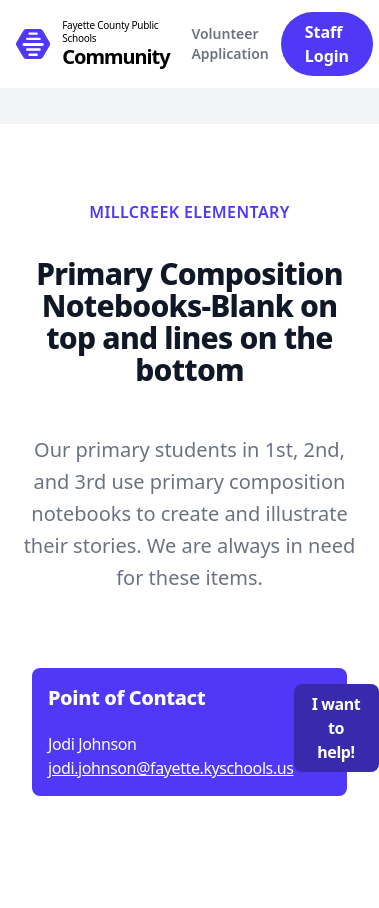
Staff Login (327, 44)
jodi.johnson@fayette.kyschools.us (171, 768)
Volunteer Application (229, 43)
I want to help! (336, 728)
